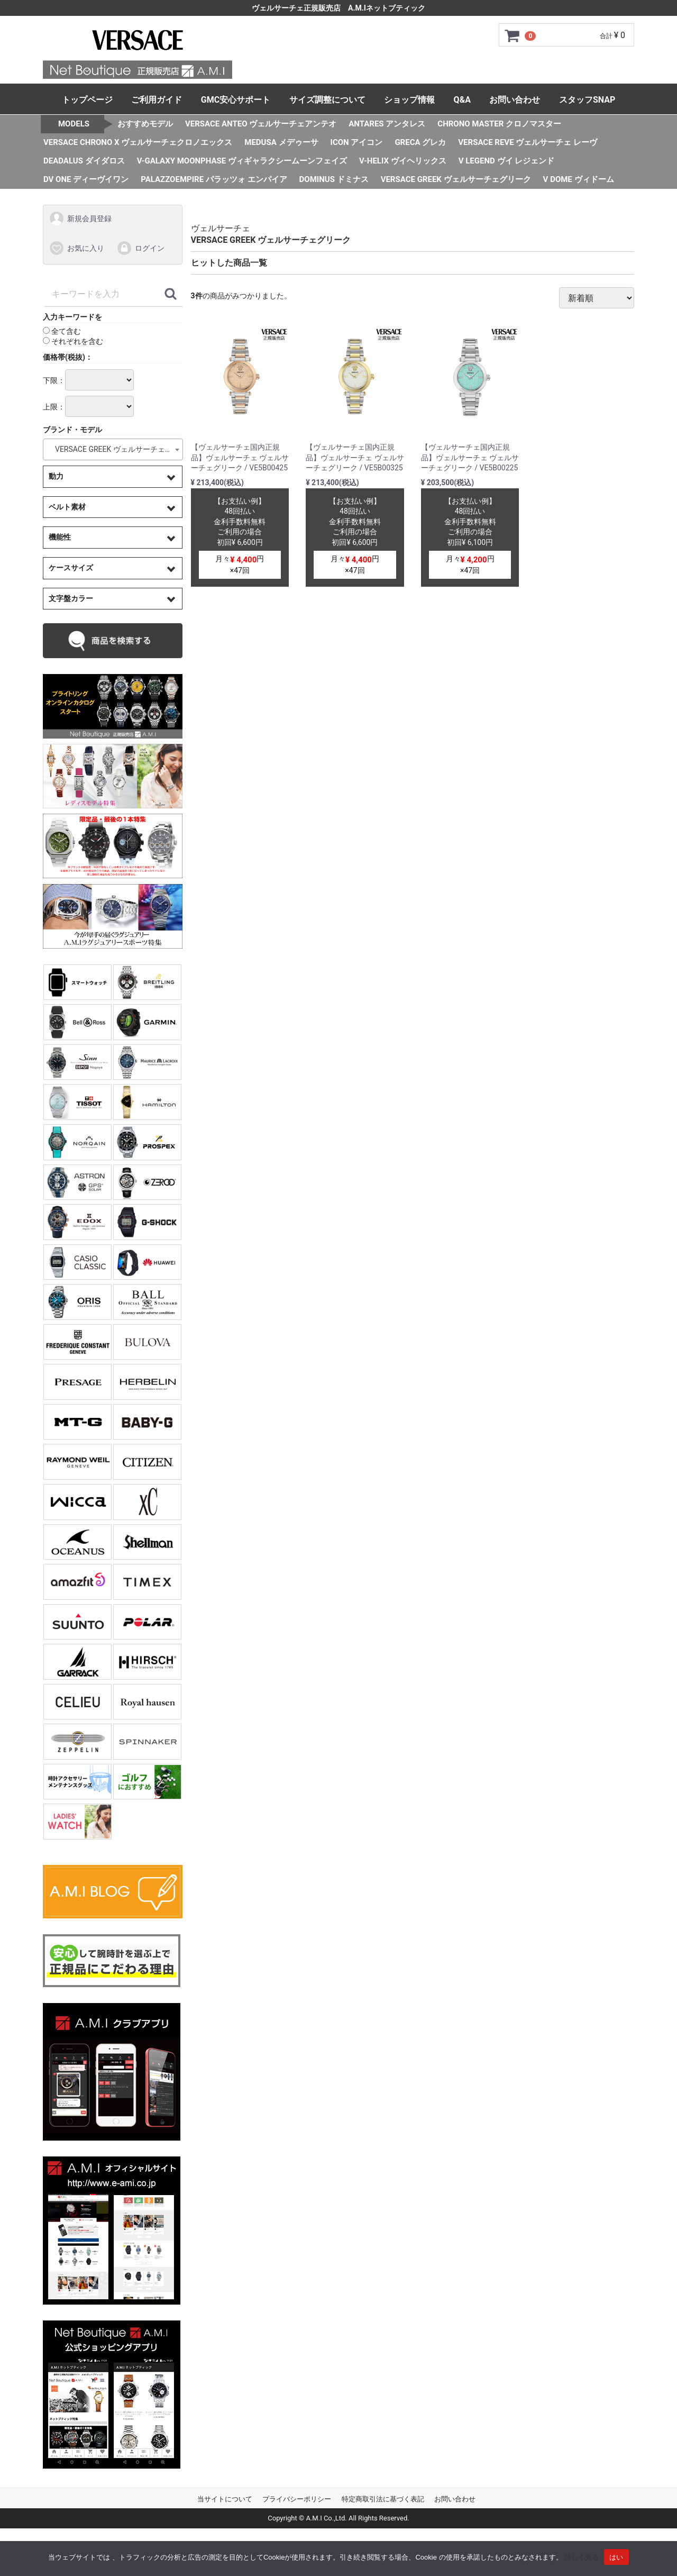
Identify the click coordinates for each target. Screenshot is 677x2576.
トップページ (87, 100)
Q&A (462, 100)
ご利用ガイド (156, 100)
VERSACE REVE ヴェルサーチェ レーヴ (527, 142)
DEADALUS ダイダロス (84, 161)
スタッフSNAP (587, 100)
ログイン (140, 248)
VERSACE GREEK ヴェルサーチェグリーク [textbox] (115, 449)
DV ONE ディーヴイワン (86, 179)
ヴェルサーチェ (220, 228)
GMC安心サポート (235, 100)
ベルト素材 (67, 506)
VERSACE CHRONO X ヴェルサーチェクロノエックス (137, 142)
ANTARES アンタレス (387, 124)
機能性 (60, 537)
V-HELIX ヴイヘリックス (402, 161)
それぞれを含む (73, 341)
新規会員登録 (80, 218)
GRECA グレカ (420, 142)
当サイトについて (224, 2499)
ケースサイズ (71, 567)
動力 (56, 476)
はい (616, 2557)
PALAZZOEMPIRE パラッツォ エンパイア (214, 179)
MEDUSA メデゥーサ (281, 142)
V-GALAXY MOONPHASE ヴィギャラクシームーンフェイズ (242, 161)
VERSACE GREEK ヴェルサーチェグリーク (456, 179)
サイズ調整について (327, 100)
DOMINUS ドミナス (334, 179)
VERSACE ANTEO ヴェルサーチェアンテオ (260, 124)
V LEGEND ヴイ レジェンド (507, 161)
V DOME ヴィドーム (578, 179)
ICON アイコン (357, 142)
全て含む (62, 330)
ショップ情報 (409, 100)
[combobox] (113, 449)
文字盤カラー (71, 598)
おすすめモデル (145, 124)
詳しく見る (581, 2557)
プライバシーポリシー (296, 2499)
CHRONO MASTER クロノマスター (499, 124)
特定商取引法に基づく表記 (383, 2499)
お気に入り (76, 248)
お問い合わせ (514, 100)
